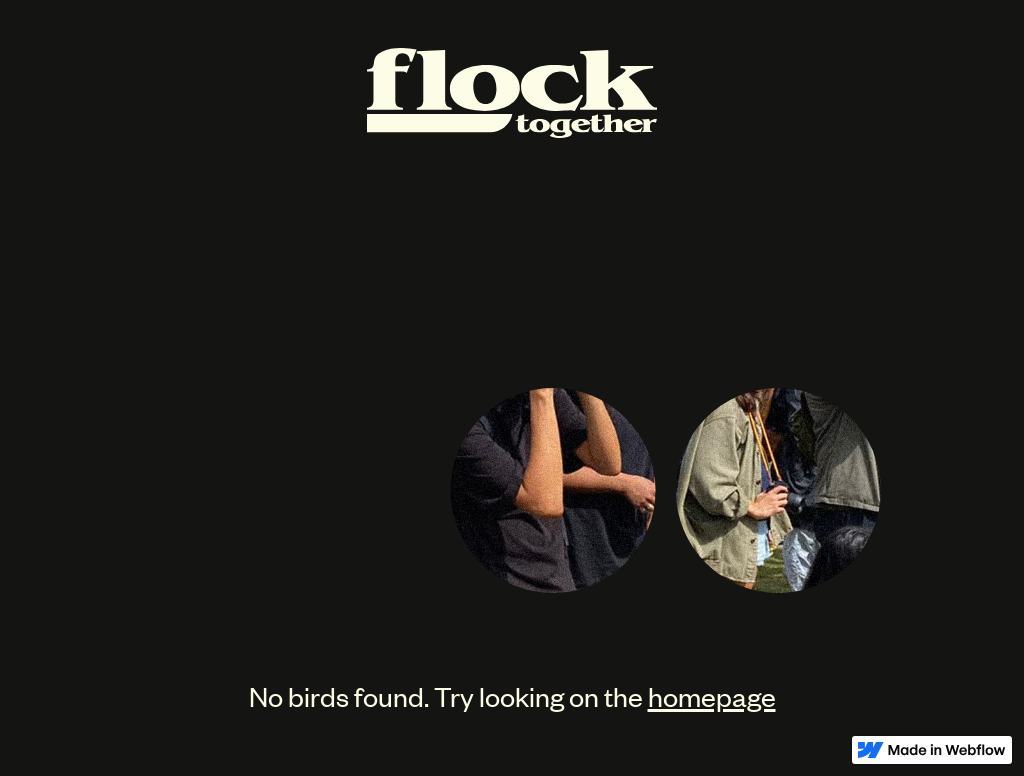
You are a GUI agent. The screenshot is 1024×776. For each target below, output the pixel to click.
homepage (712, 696)
